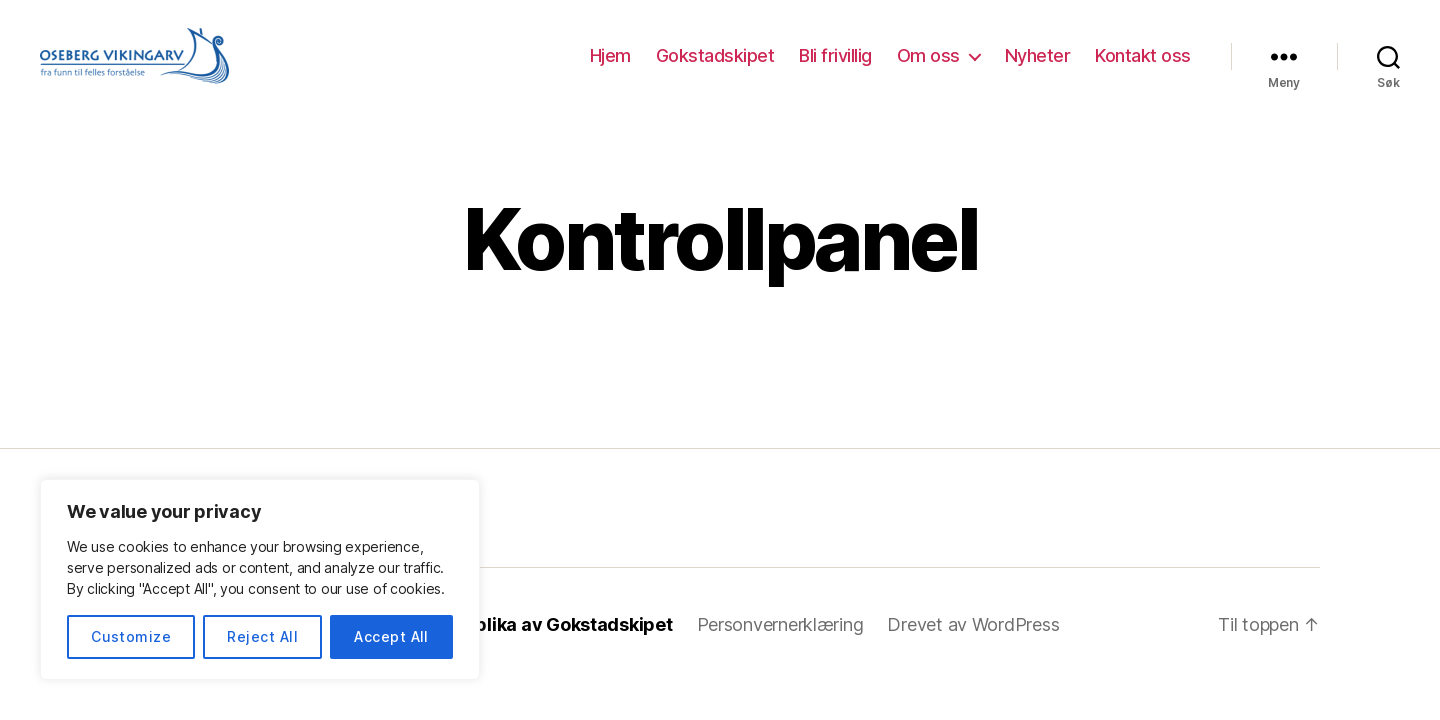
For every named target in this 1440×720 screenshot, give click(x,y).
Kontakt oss (1143, 55)
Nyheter (1038, 55)
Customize (131, 636)
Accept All (391, 636)
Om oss (928, 55)
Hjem (610, 55)
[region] (260, 579)
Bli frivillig (835, 55)
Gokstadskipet (715, 55)
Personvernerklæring (780, 624)
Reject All (262, 636)
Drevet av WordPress (973, 624)
